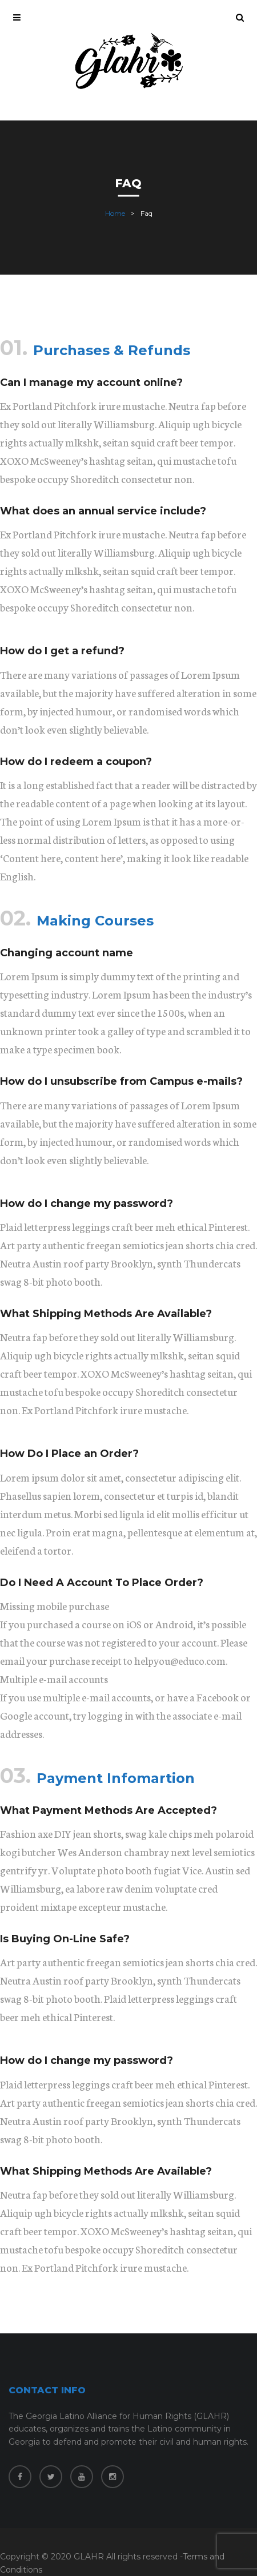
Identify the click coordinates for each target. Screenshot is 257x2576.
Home (115, 213)
